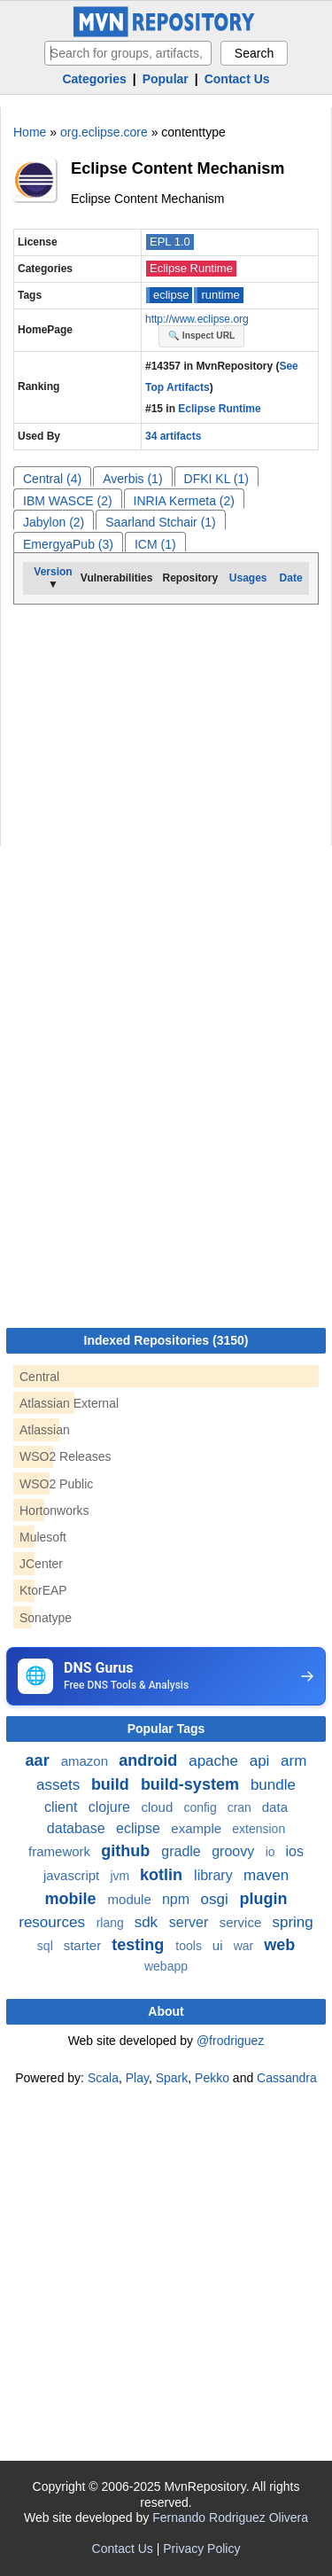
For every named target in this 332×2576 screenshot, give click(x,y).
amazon (86, 1760)
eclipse (171, 294)
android (150, 1760)
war (245, 1946)
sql (47, 1946)
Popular (166, 79)
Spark (172, 2078)
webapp (166, 1966)
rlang (112, 1923)
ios (294, 1851)
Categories (94, 79)
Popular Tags (166, 1728)
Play (137, 2078)
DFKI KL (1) (216, 479)
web (279, 1945)
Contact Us (237, 79)
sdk (148, 1922)
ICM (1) (155, 544)
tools (190, 1946)
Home (29, 132)
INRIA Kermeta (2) (184, 501)
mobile (73, 1899)
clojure (112, 1807)
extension (258, 1829)
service (243, 1922)
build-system (192, 1784)
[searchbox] (128, 53)
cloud (158, 1807)
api (262, 1760)
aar (40, 1760)
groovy (235, 1851)
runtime (220, 294)
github (127, 1851)
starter (84, 1945)
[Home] (166, 33)
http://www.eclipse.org (197, 319)
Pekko (212, 2078)
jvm (121, 1876)
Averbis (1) (132, 479)
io (272, 1852)
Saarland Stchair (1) (160, 522)
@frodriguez (230, 2040)
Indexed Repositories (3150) (166, 1340)
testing (140, 1945)
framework (61, 1851)
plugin (263, 1899)
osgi (217, 1899)
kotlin (163, 1875)
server (190, 1922)
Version (53, 572)
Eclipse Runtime (191, 268)
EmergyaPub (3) (68, 544)
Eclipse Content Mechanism (178, 168)
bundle (273, 1784)
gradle (183, 1851)
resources (54, 1922)
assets (60, 1784)
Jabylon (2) (53, 522)
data (275, 1807)
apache (216, 1760)
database (78, 1828)
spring (292, 1922)
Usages (248, 578)
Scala (103, 2078)
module (131, 1899)
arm (293, 1760)
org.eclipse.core (104, 132)
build (112, 1784)
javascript (73, 1875)
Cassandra (287, 2078)
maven (266, 1875)
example (198, 1828)
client (62, 1807)
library (215, 1875)
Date (291, 578)
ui (219, 1945)
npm (178, 1899)
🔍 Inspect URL (201, 335)
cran (241, 1807)
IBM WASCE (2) (67, 501)
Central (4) (52, 479)
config (201, 1807)
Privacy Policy (201, 2548)
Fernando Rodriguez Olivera (230, 2517)
